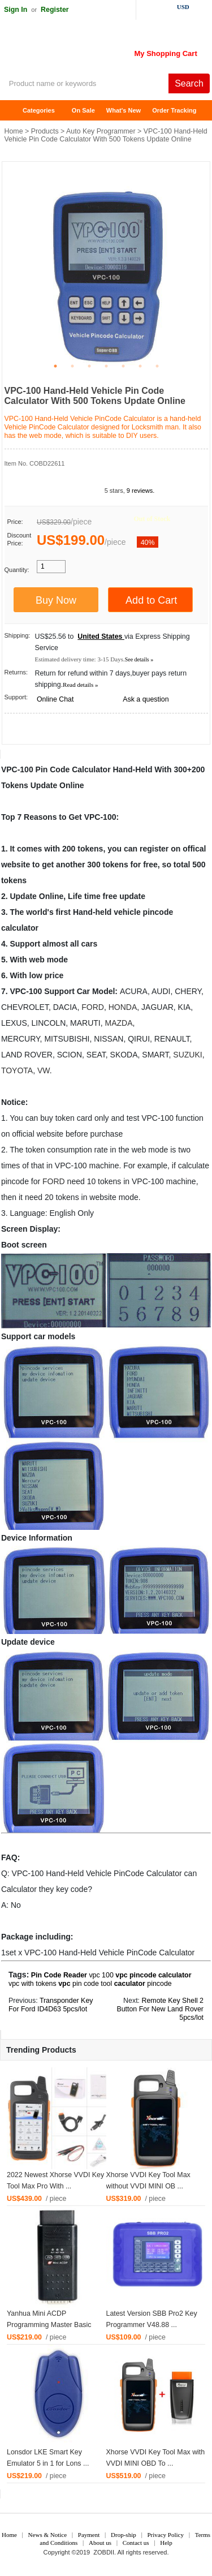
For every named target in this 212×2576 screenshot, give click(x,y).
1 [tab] (55, 366)
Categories (39, 110)
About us (100, 2542)
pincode (159, 1984)
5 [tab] (123, 366)
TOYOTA (17, 1070)
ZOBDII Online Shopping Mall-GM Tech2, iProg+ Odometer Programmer (90, 51)
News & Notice (47, 2534)
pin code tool (92, 1984)
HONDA (123, 1007)
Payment (89, 2534)
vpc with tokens (32, 1984)
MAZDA (118, 1022)
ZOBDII (103, 2552)
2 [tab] (72, 366)
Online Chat (55, 699)
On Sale (83, 110)
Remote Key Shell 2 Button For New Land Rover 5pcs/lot (160, 2009)
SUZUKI (187, 1054)
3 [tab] (89, 366)
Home (14, 110)
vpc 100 (101, 1975)
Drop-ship (123, 2534)
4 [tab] (106, 366)
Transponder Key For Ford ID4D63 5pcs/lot (50, 2005)
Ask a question (145, 699)
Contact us (136, 2542)
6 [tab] (140, 366)
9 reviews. (141, 490)
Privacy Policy (165, 2534)
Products (45, 131)
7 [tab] (157, 366)
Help (166, 2542)
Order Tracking (174, 110)
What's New (123, 110)
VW (43, 1070)
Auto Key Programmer (101, 131)
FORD (92, 1007)
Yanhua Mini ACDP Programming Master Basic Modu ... (49, 2325)
